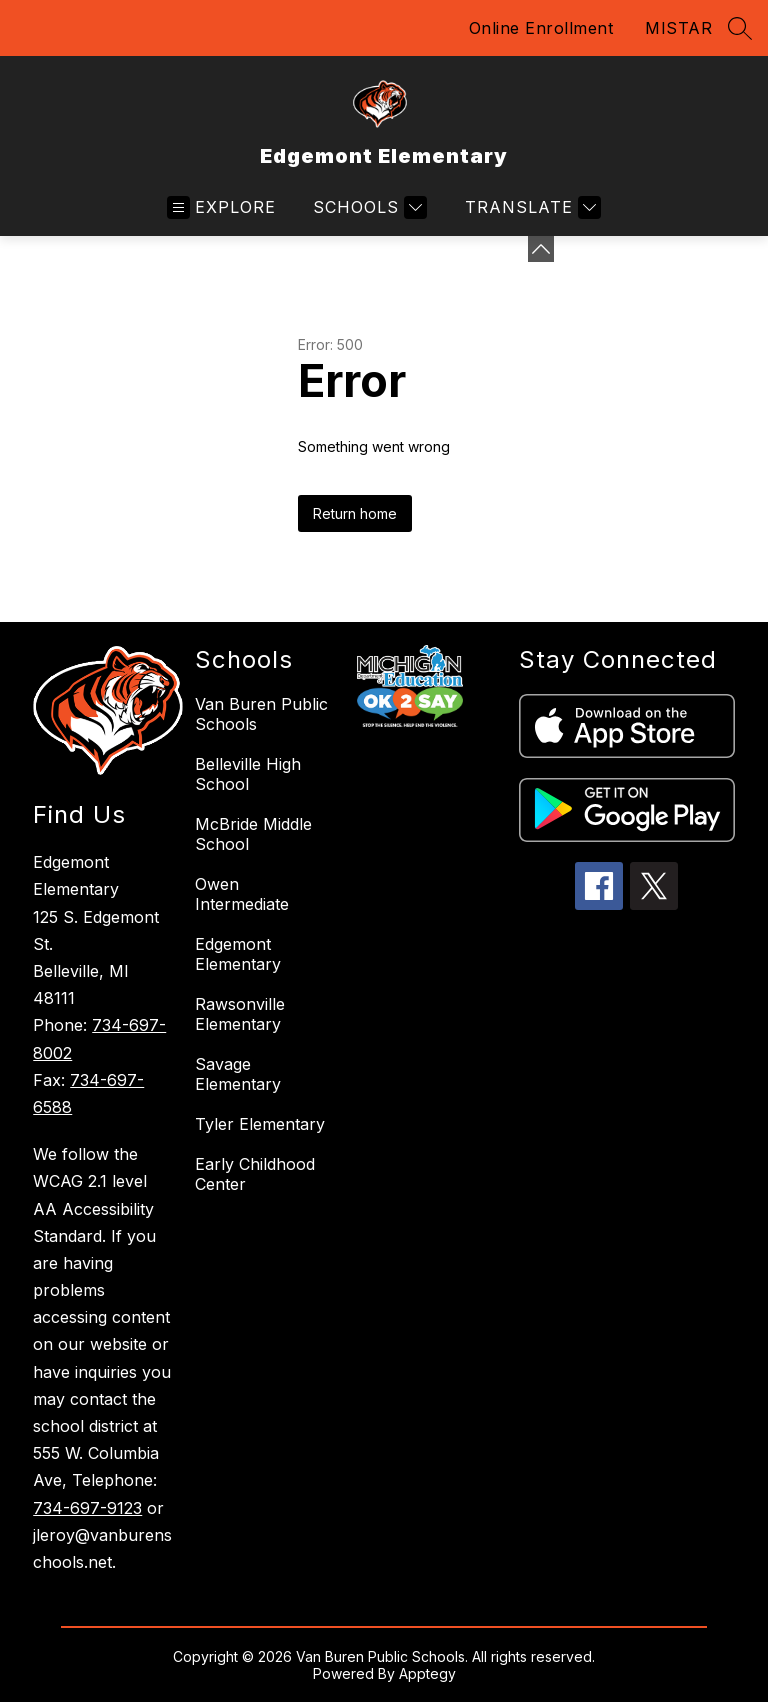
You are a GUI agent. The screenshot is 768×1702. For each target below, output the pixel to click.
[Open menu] (221, 207)
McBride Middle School (253, 834)
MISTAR (678, 28)
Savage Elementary (238, 1074)
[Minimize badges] (541, 249)
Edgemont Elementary (238, 954)
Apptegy (427, 1673)
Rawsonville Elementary (240, 1014)
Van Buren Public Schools (261, 714)
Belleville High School (248, 774)
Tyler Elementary (260, 1124)
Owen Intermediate (242, 894)
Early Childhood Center (255, 1174)
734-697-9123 (87, 1508)
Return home (355, 513)
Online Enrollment (541, 28)
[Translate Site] (530, 207)
